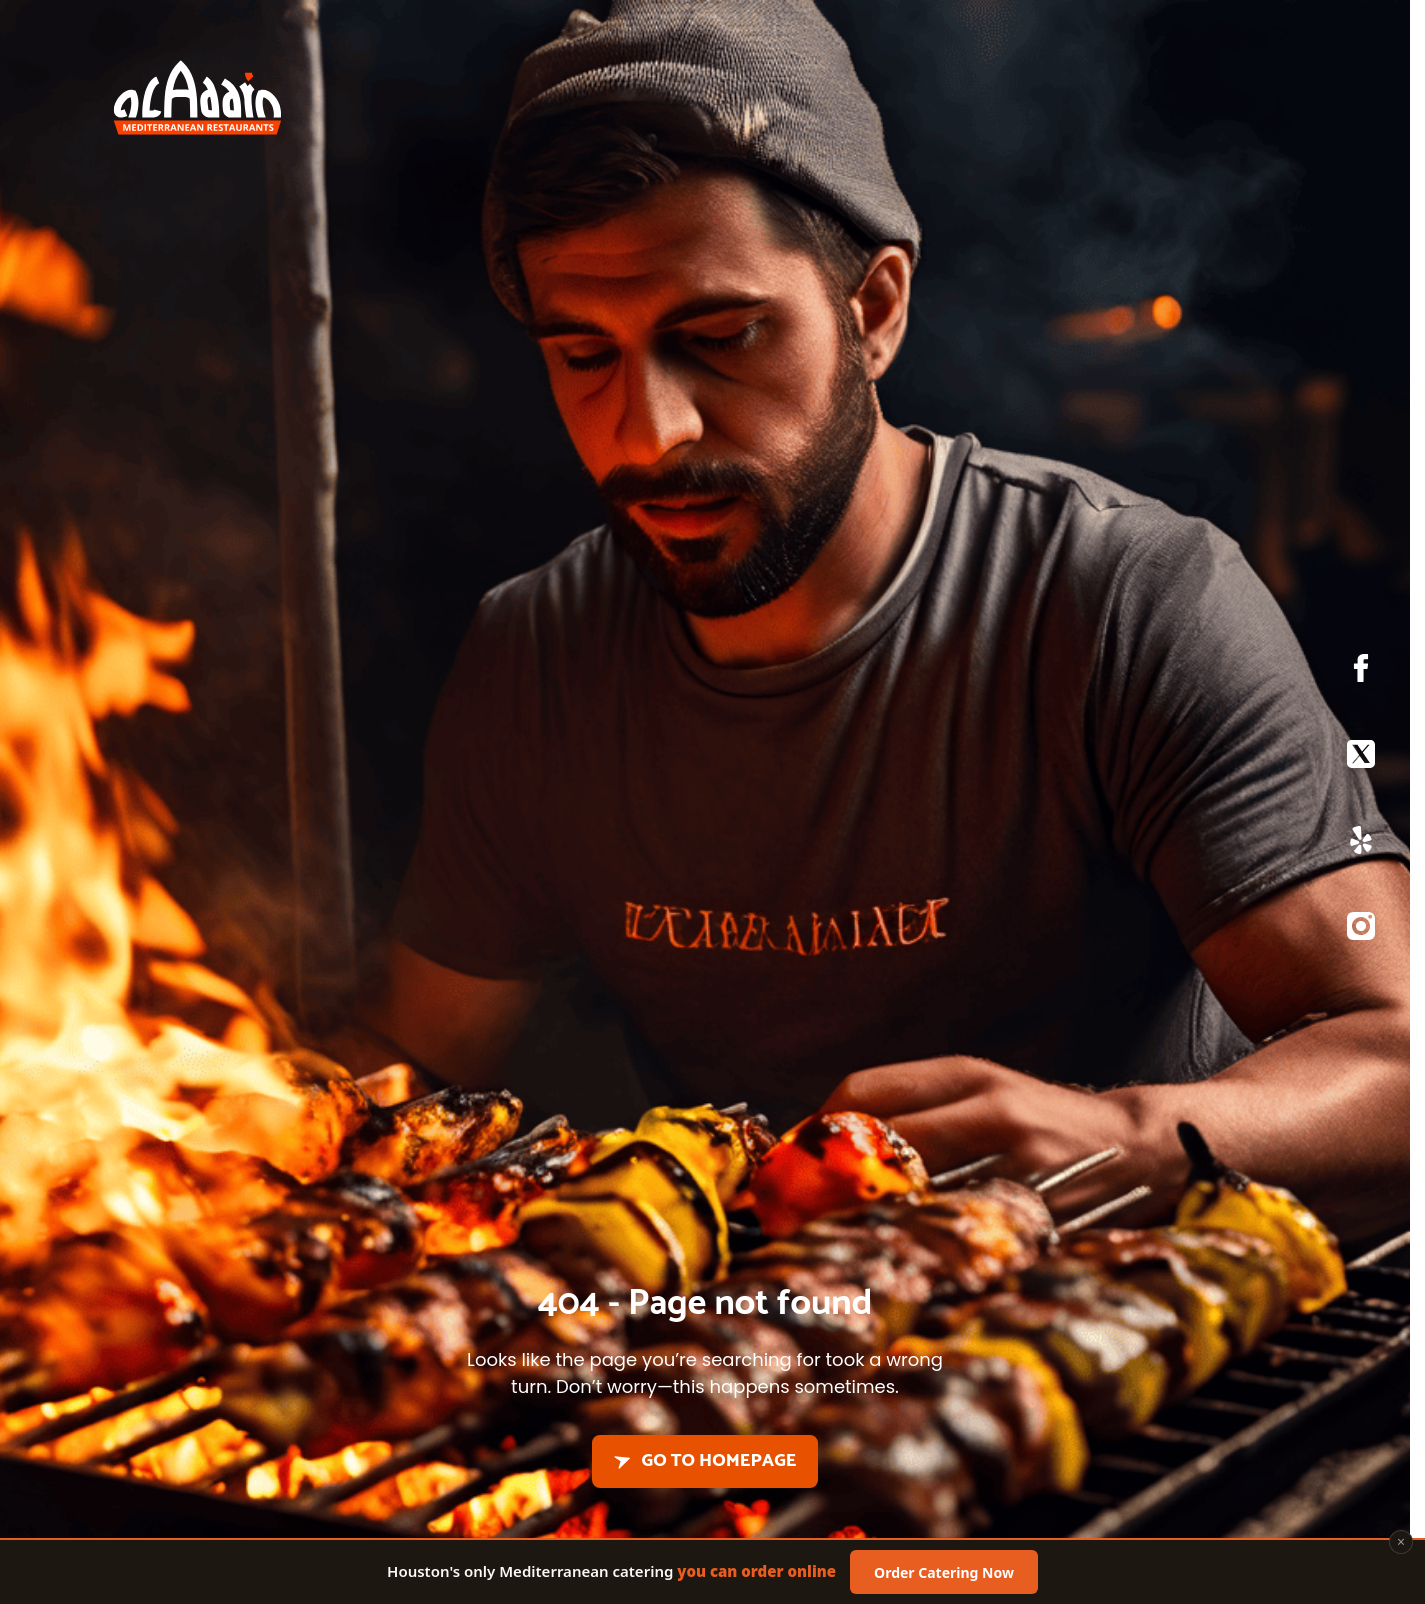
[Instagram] (1361, 931)
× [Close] (1401, 1543)
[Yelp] (1361, 845)
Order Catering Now (944, 1573)
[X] (1361, 759)
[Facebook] (1361, 673)
